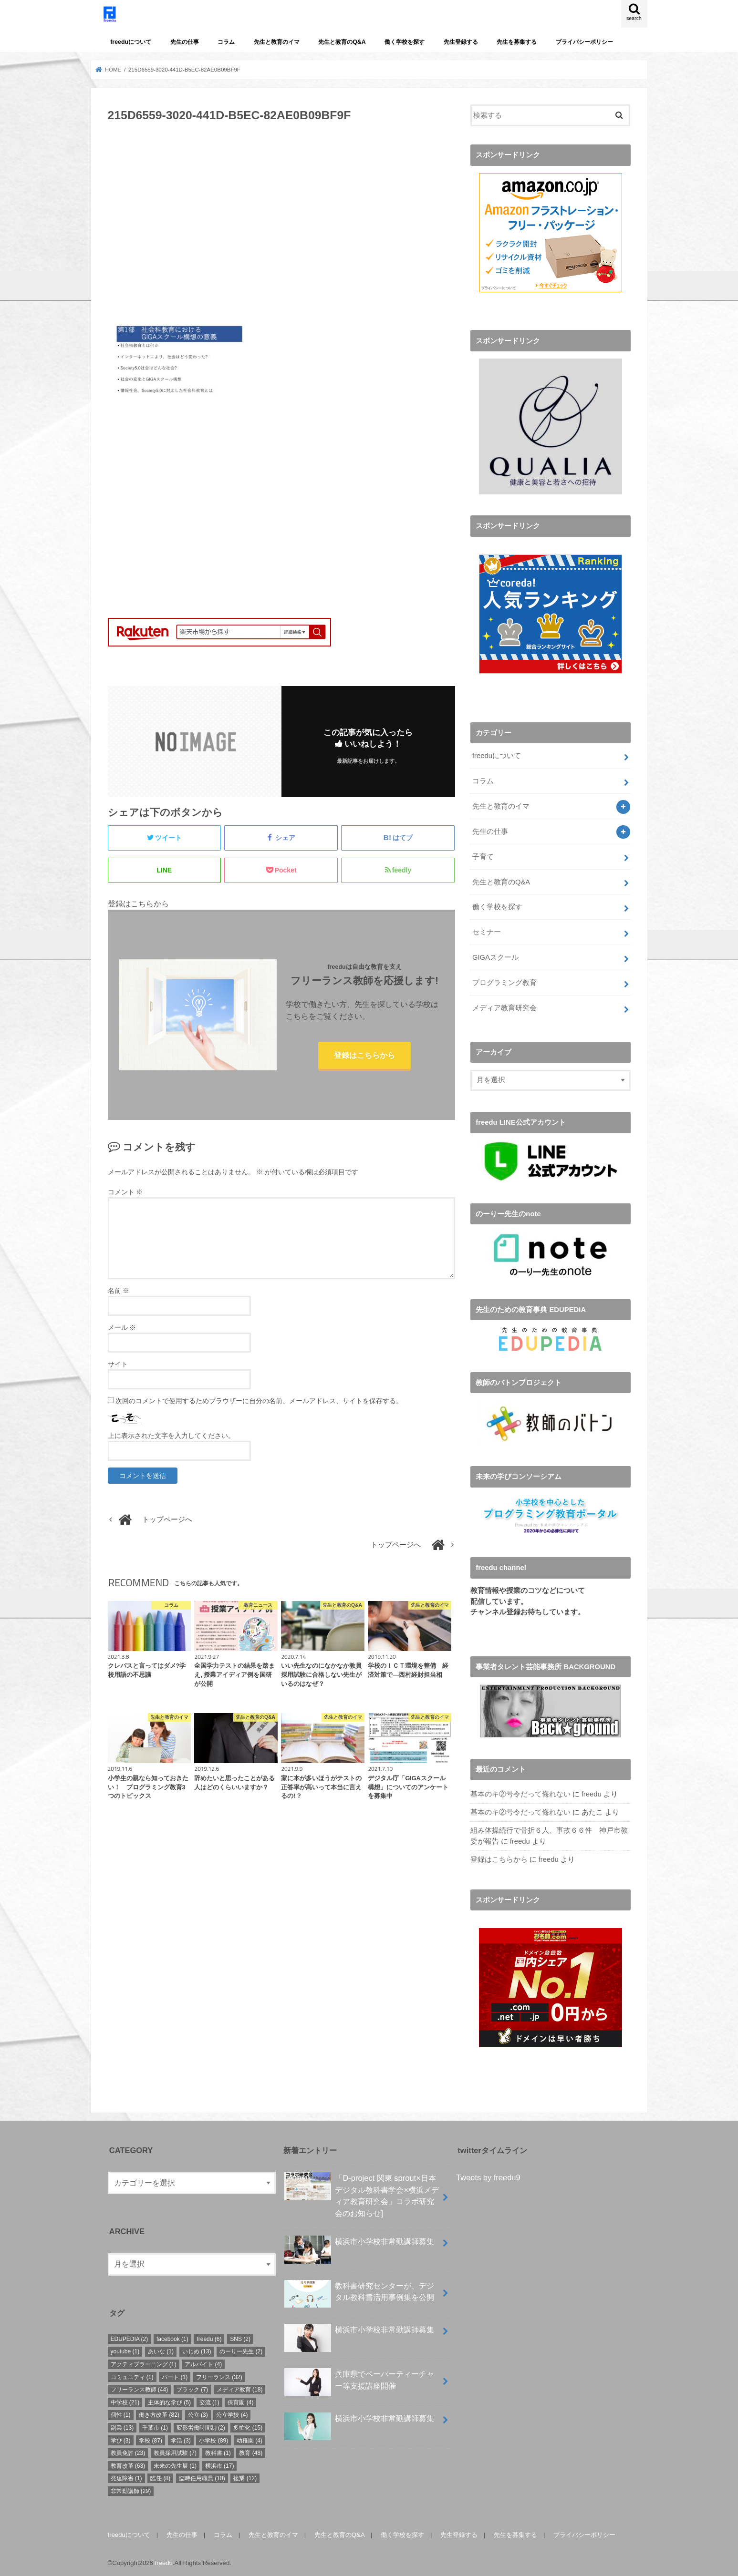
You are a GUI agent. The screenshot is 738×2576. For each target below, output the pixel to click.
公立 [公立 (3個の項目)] (198, 2413)
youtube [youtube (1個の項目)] (125, 2350)
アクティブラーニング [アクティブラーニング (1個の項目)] (144, 2362)
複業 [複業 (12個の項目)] (245, 2476)
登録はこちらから (364, 1055)
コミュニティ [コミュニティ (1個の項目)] (132, 2375)
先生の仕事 (184, 42)
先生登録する (461, 42)
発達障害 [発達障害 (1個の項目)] (126, 2476)
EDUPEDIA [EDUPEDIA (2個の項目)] (129, 2337)
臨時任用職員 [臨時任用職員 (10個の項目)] (202, 2476)
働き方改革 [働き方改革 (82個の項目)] (159, 2413)
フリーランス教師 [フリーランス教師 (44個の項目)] (139, 2387)
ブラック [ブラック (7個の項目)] (192, 2387)
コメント (125, 1192)
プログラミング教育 (504, 981)
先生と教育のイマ (277, 42)
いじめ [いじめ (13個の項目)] (196, 2350)
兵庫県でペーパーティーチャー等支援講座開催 (359, 2382)
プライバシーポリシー (584, 42)
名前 (119, 1290)
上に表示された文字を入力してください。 (171, 1435)
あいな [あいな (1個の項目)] (161, 2350)
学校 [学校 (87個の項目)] (150, 2438)
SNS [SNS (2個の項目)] (240, 2337)
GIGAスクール (495, 956)
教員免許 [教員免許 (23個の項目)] (128, 2451)
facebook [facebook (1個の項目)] (172, 2337)
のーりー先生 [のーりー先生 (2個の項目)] (240, 2350)
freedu (592, 1793)
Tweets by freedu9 (488, 2175)
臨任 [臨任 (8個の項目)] (160, 2476)
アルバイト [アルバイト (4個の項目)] (203, 2362)
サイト (118, 1364)
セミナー (486, 931)
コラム (226, 42)
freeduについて (130, 42)
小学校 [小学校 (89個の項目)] (213, 2438)
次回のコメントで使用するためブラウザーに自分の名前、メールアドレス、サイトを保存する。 (259, 1401)
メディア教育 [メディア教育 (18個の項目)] (240, 2387)
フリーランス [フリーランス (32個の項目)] (219, 2375)
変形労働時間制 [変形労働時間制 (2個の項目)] (201, 2425)
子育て (483, 855)
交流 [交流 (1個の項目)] (209, 2400)
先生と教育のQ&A (341, 42)
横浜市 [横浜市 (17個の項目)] (219, 2464)
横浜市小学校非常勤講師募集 (359, 2243)
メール (122, 1327)
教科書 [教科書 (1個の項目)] (218, 2451)
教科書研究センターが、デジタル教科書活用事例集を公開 (359, 2293)
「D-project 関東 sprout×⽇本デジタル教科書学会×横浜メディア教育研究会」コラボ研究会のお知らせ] (361, 2193)
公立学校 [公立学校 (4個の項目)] (232, 2413)
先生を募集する (517, 42)
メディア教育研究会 (504, 1006)
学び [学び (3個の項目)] (121, 2438)
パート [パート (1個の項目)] (174, 2375)
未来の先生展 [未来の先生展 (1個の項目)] (175, 2464)
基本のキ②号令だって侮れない (520, 1793)
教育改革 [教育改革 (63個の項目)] (128, 2464)
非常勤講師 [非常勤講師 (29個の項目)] (131, 2489)
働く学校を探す (405, 42)
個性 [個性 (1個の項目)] (121, 2413)
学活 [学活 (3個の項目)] (181, 2438)
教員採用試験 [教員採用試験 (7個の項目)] (175, 2451)
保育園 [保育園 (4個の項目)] (240, 2400)
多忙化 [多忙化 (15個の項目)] (247, 2425)
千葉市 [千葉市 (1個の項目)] (155, 2425)
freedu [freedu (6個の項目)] (209, 2337)
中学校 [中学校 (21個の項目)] (125, 2400)
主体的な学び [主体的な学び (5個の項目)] (169, 2400)
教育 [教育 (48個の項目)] (250, 2451)
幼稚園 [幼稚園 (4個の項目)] (249, 2438)
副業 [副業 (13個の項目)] (122, 2425)
